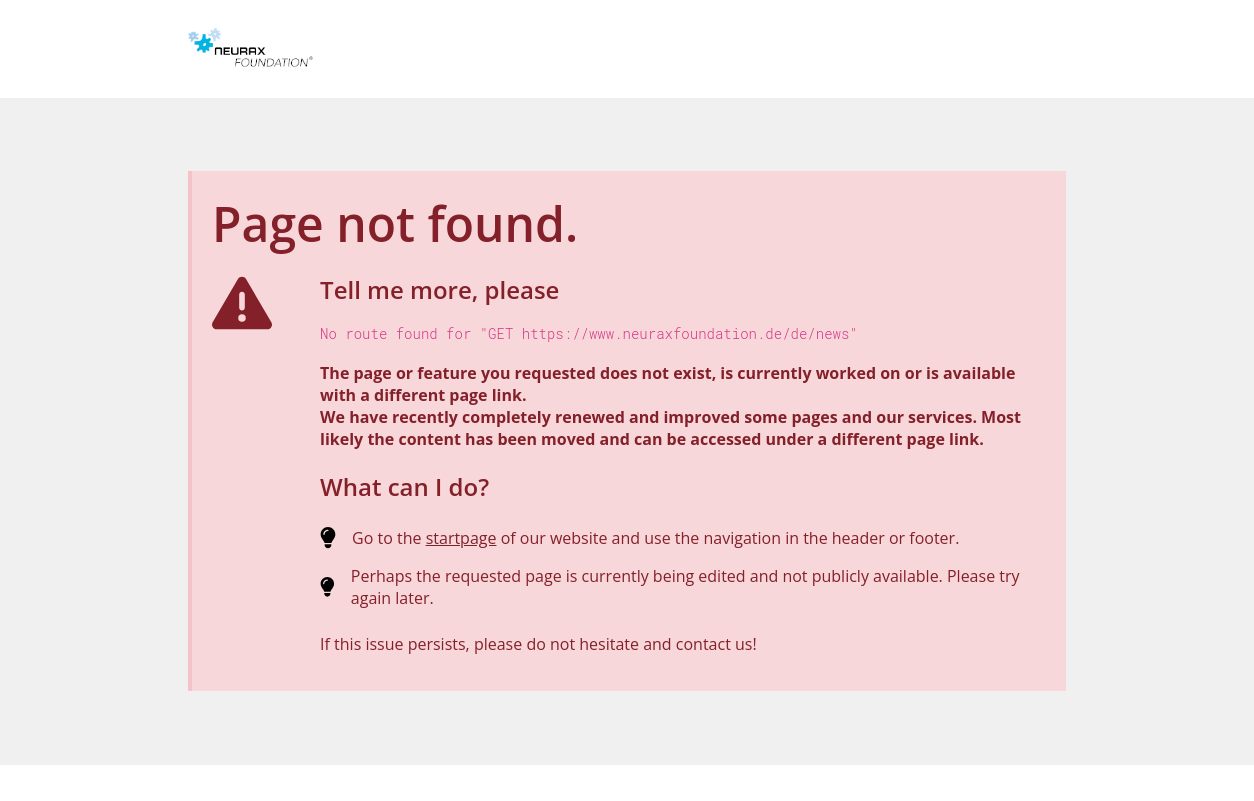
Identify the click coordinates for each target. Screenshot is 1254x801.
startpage (461, 538)
